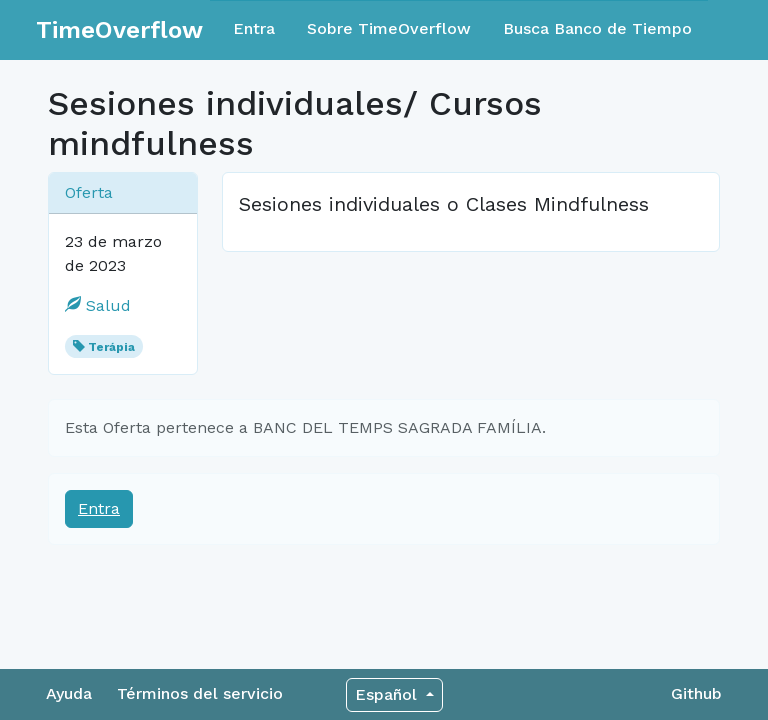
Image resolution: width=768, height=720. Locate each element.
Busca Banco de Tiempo (597, 28)
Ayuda (69, 693)
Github (696, 693)
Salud (98, 305)
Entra (254, 28)
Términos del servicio (200, 693)
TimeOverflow (119, 30)
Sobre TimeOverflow (389, 28)
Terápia (111, 347)
